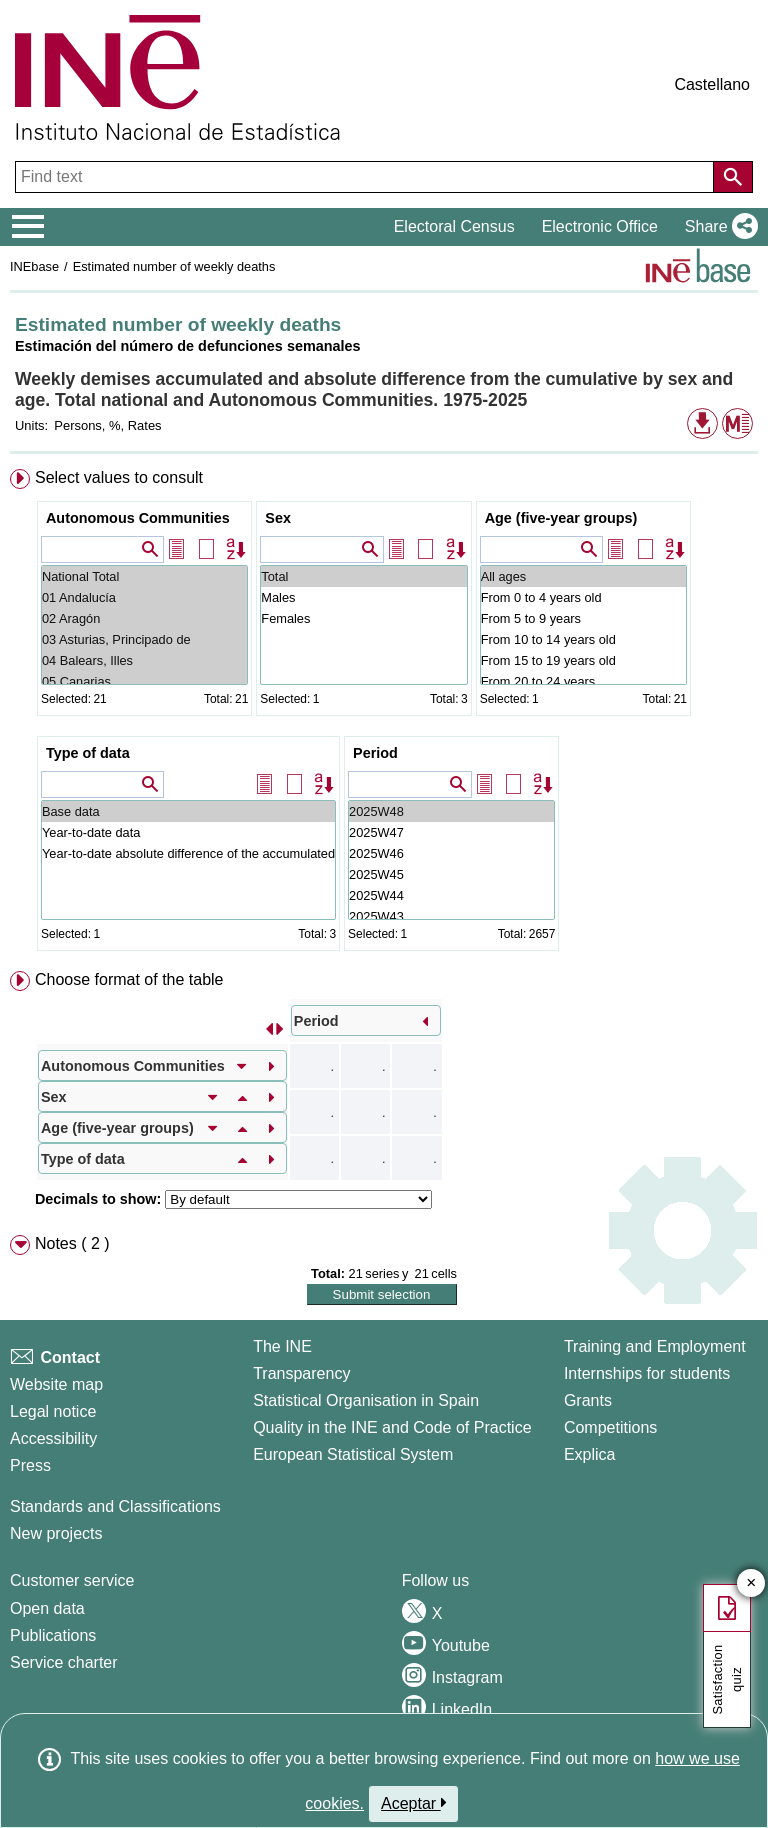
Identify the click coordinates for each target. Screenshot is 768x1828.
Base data (188, 811)
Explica (590, 1454)
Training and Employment (655, 1346)
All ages (583, 576)
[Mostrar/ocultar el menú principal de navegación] (28, 227)
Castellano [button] (712, 84)
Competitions (610, 1427)
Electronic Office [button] (600, 226)
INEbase (34, 266)
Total (363, 576)
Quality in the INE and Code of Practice (392, 1427)
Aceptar (413, 1803)
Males (363, 597)
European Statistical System (353, 1454)
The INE (282, 1346)
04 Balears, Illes (144, 660)
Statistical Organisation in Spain (366, 1400)
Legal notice (53, 1411)
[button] (717, 227)
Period (375, 753)
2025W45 (451, 874)
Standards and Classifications (115, 1506)
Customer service (72, 1580)
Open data (47, 1608)
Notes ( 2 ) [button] (72, 1243)
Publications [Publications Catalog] (53, 1635)
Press (30, 1465)
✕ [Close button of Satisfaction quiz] (751, 1583)
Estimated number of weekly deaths (174, 266)
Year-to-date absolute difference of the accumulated (188, 853)
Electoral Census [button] (454, 226)
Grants (588, 1400)
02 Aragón (144, 618)
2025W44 (451, 895)
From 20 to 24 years (583, 681)
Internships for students (647, 1373)
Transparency (301, 1373)
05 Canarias (144, 681)
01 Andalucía (144, 597)
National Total (144, 576)
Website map (56, 1384)
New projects (56, 1533)
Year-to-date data (188, 832)
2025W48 (451, 811)
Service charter (64, 1662)
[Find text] (366, 177)
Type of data (88, 753)
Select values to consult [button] (119, 477)
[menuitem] (384, 714)
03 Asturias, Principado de (144, 639)
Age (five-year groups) (561, 518)
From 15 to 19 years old (583, 660)
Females (363, 618)
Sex (278, 518)
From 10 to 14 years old (583, 639)
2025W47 (451, 832)
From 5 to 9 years (583, 618)
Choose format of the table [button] (129, 979)
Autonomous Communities (138, 518)
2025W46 (451, 853)
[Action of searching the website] (733, 177)
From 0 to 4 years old (583, 597)
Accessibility (53, 1438)
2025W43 (451, 916)
